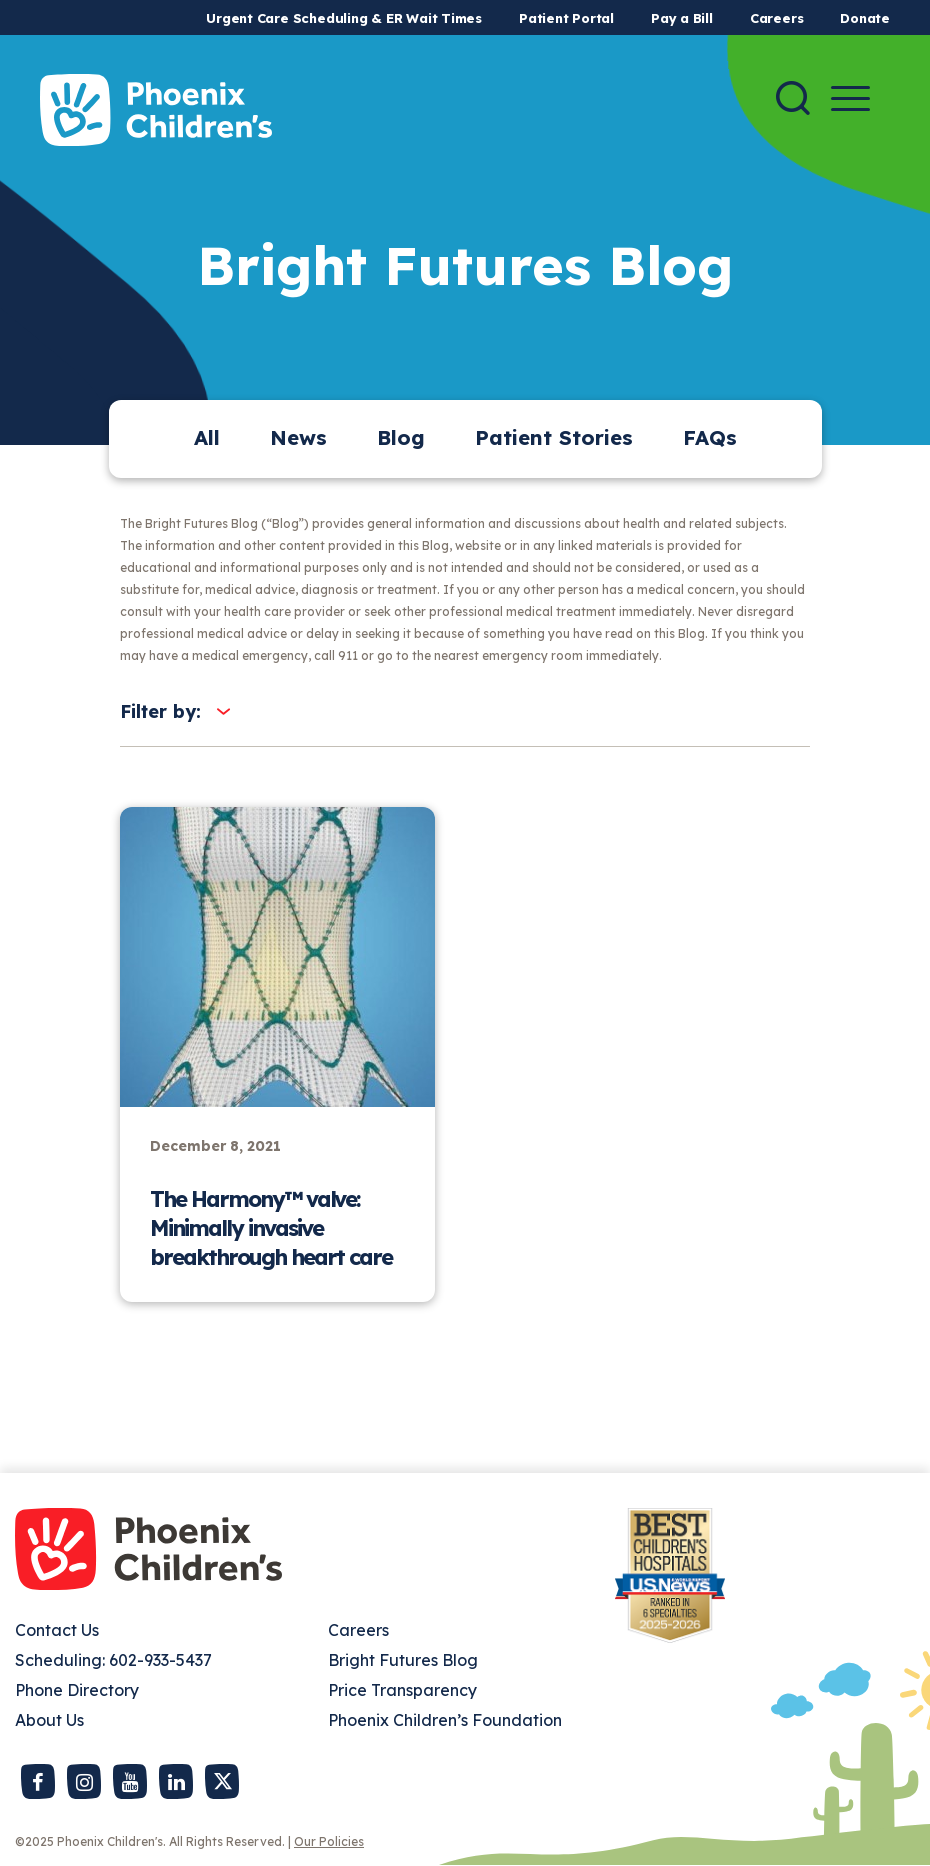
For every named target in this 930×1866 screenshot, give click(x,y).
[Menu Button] (850, 98)
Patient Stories (554, 437)
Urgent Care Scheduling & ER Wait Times (344, 18)
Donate (865, 18)
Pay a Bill (682, 18)
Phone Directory (77, 1690)
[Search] (793, 98)
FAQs (710, 437)
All (207, 437)
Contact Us (57, 1630)
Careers (776, 18)
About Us (49, 1720)
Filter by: (160, 711)
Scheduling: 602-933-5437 (113, 1660)
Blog (401, 437)
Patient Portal (566, 18)
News (298, 437)
